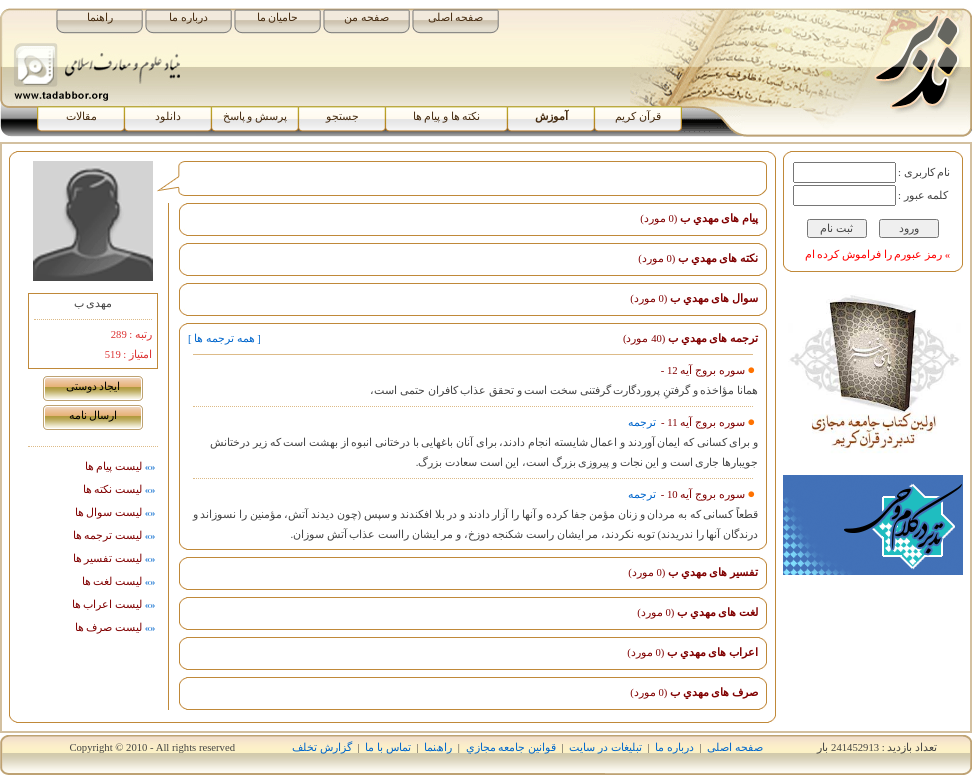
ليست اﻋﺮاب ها (115, 604)
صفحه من (366, 17)
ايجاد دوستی (93, 386)
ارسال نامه (93, 415)
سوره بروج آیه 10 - (701, 494)
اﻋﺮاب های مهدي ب (692, 652)
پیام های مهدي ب (699, 218)
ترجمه (642, 422)
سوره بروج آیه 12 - (703, 370)
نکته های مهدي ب (698, 258)
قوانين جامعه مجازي (511, 747)
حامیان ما (278, 17)
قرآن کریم (638, 116)
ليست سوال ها (116, 512)
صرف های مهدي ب (694, 692)
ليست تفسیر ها (115, 558)
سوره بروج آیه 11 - (701, 422)
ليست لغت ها (120, 581)
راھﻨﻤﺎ (438, 747)
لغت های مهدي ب (697, 612)
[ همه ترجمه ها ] (224, 338)
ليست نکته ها (120, 489)
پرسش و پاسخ (255, 116)
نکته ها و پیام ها (447, 116)
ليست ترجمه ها (115, 535)
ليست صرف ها (116, 627)
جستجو (342, 116)
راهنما (100, 17)
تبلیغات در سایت (605, 747)
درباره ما (188, 17)
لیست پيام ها (121, 466)
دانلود (168, 116)
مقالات (81, 116)
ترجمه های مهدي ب (690, 338)
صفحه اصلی (456, 17)
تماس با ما (387, 747)
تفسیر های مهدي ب (693, 572)
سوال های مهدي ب (694, 298)
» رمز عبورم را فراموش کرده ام (877, 254)
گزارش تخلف (322, 747)
